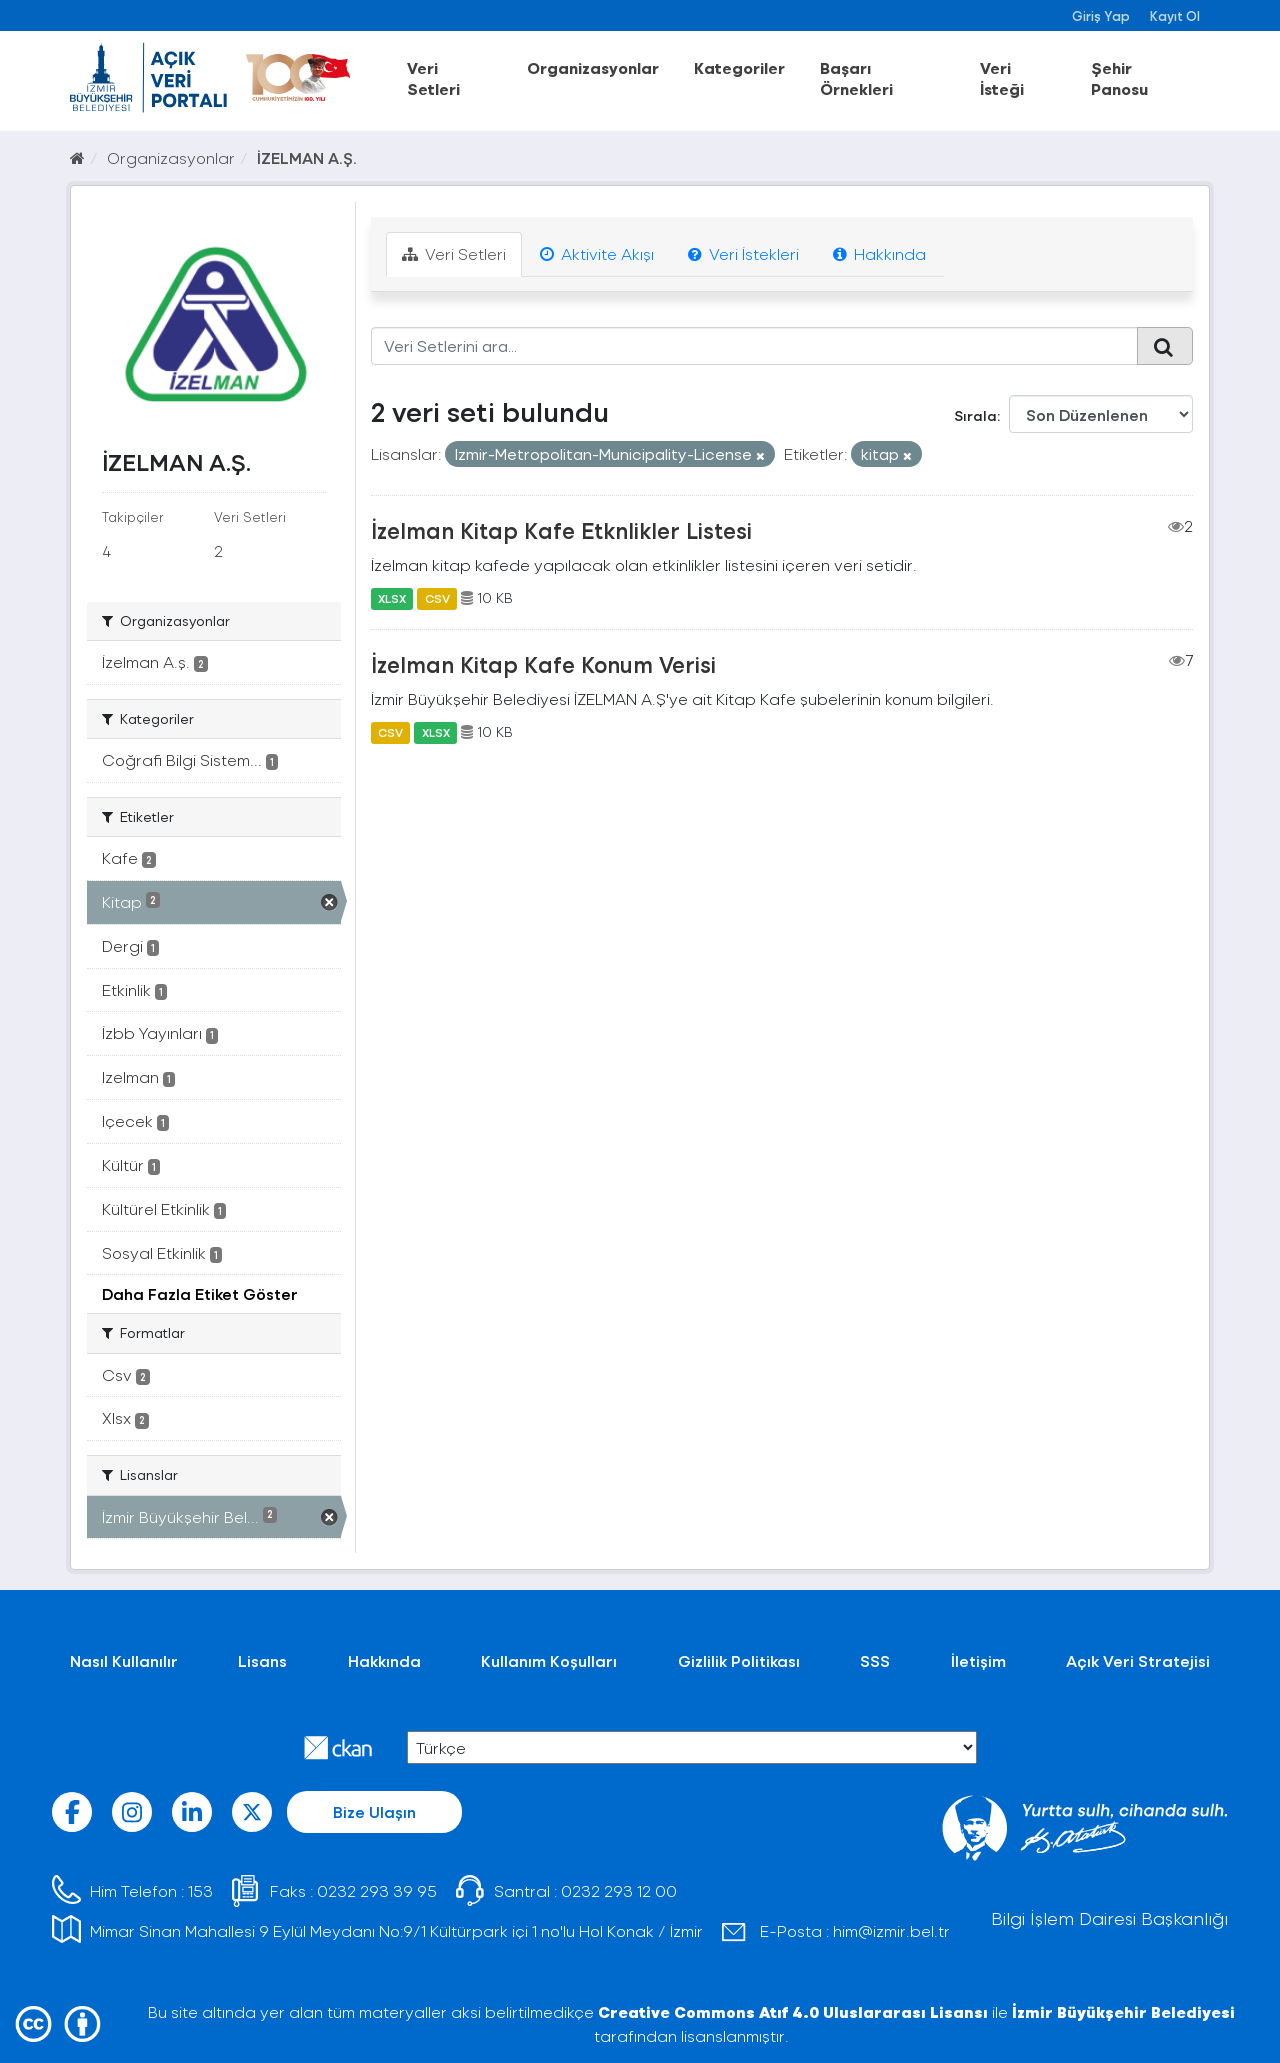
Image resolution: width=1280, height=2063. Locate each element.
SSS (875, 1660)
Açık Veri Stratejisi (1138, 1660)
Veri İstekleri (743, 253)
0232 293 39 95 (377, 1890)
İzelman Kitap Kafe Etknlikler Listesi (561, 530)
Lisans (262, 1660)
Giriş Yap (1101, 15)
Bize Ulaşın (374, 1811)
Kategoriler (739, 67)
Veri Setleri (433, 78)
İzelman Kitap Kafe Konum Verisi (543, 664)
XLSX (392, 598)
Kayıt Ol (1175, 15)
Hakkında (879, 253)
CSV (437, 598)
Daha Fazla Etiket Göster (200, 1293)
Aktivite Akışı (597, 253)
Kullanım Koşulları (549, 1660)
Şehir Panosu (1119, 78)
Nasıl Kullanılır (124, 1660)
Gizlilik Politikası (739, 1660)
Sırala (975, 415)
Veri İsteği (1002, 78)
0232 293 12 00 (619, 1890)
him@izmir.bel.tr (891, 1930)
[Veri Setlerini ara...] (754, 346)
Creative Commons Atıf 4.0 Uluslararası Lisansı (793, 2011)
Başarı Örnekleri (856, 78)
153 (200, 1890)
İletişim (978, 1660)
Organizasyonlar (593, 67)
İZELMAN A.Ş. (307, 157)
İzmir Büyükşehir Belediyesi (1123, 2011)
